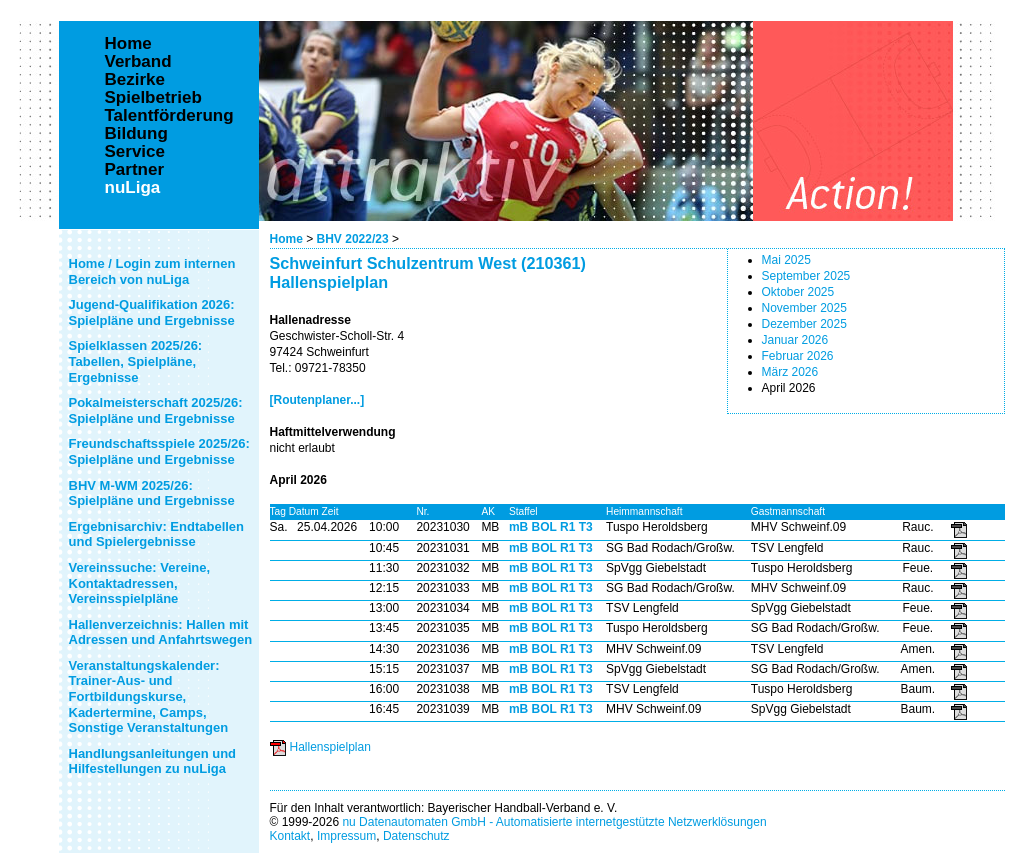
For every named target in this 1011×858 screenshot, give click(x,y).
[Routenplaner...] (317, 400)
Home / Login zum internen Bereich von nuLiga (152, 271)
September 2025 (806, 276)
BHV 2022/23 (353, 239)
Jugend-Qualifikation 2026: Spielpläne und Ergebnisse (152, 312)
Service (135, 152)
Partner (135, 170)
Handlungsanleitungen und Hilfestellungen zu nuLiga (153, 761)
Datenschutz (416, 836)
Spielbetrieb (153, 98)
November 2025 (804, 308)
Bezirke (135, 80)
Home (286, 239)
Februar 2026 (798, 356)
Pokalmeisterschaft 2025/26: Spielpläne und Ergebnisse (156, 410)
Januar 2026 (795, 340)
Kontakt (290, 836)
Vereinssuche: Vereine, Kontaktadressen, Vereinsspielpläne (140, 583)
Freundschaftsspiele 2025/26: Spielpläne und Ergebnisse (159, 451)
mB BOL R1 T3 (551, 527)
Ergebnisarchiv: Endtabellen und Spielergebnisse (157, 534)
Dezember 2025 (804, 324)
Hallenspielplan (330, 747)
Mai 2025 (786, 260)
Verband (138, 62)
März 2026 (790, 372)
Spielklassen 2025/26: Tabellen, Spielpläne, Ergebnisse (136, 361)
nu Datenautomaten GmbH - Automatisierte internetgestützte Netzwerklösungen (554, 822)
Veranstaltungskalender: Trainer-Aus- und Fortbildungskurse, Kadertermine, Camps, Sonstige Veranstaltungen (149, 696)
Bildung (136, 134)
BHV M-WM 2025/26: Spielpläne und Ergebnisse (152, 493)
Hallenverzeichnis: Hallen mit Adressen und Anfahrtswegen (161, 632)
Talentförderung (169, 116)
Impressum (346, 836)
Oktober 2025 (798, 292)
